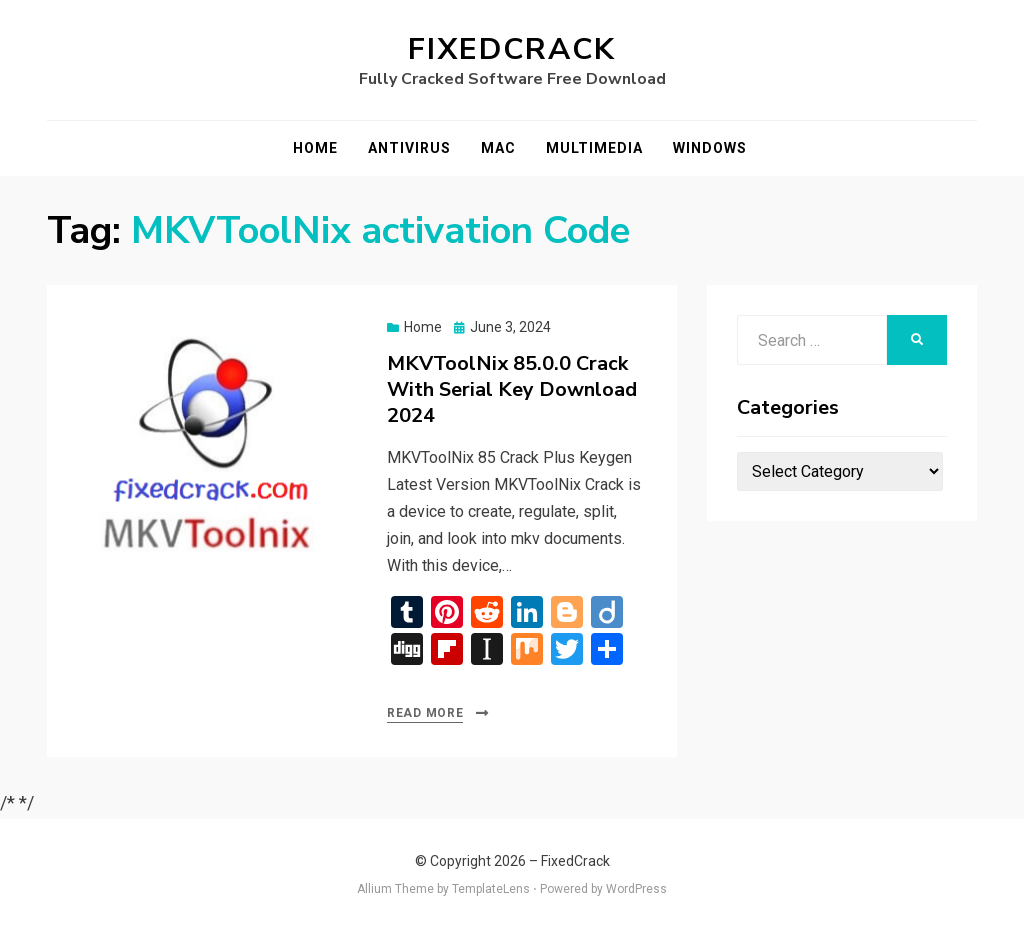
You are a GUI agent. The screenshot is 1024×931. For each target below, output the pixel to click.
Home (315, 148)
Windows (710, 148)
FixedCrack (512, 49)
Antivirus (409, 148)
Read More (425, 713)
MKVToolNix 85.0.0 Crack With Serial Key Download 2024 (512, 389)
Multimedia (594, 148)
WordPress (636, 889)
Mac (498, 148)
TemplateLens (491, 889)
